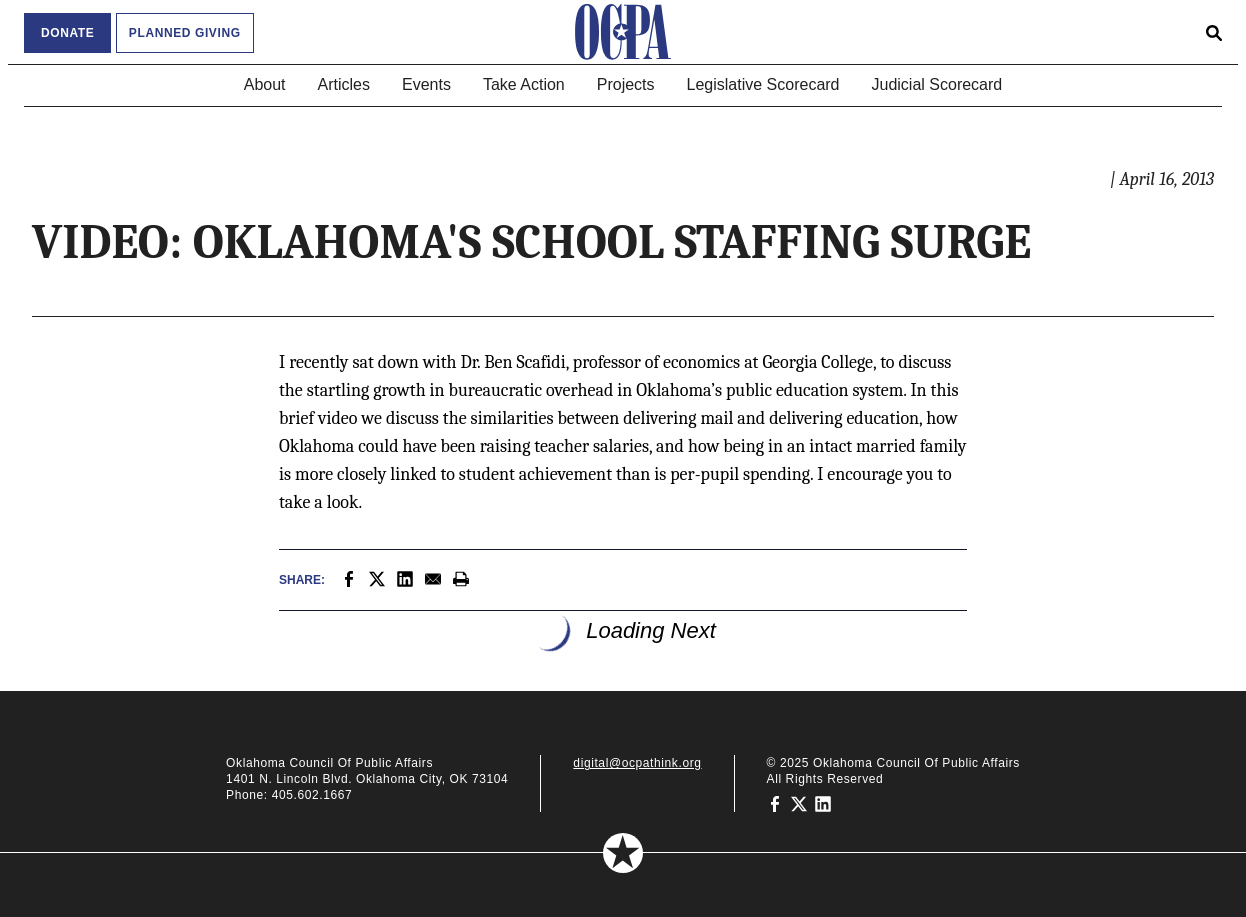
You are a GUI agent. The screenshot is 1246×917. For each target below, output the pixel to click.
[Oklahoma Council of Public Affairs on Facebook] (775, 803)
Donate (67, 33)
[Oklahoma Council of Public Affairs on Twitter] (799, 803)
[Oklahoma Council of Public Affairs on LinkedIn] (823, 803)
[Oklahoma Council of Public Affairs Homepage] (623, 32)
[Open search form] (1214, 32)
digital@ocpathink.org (637, 763)
